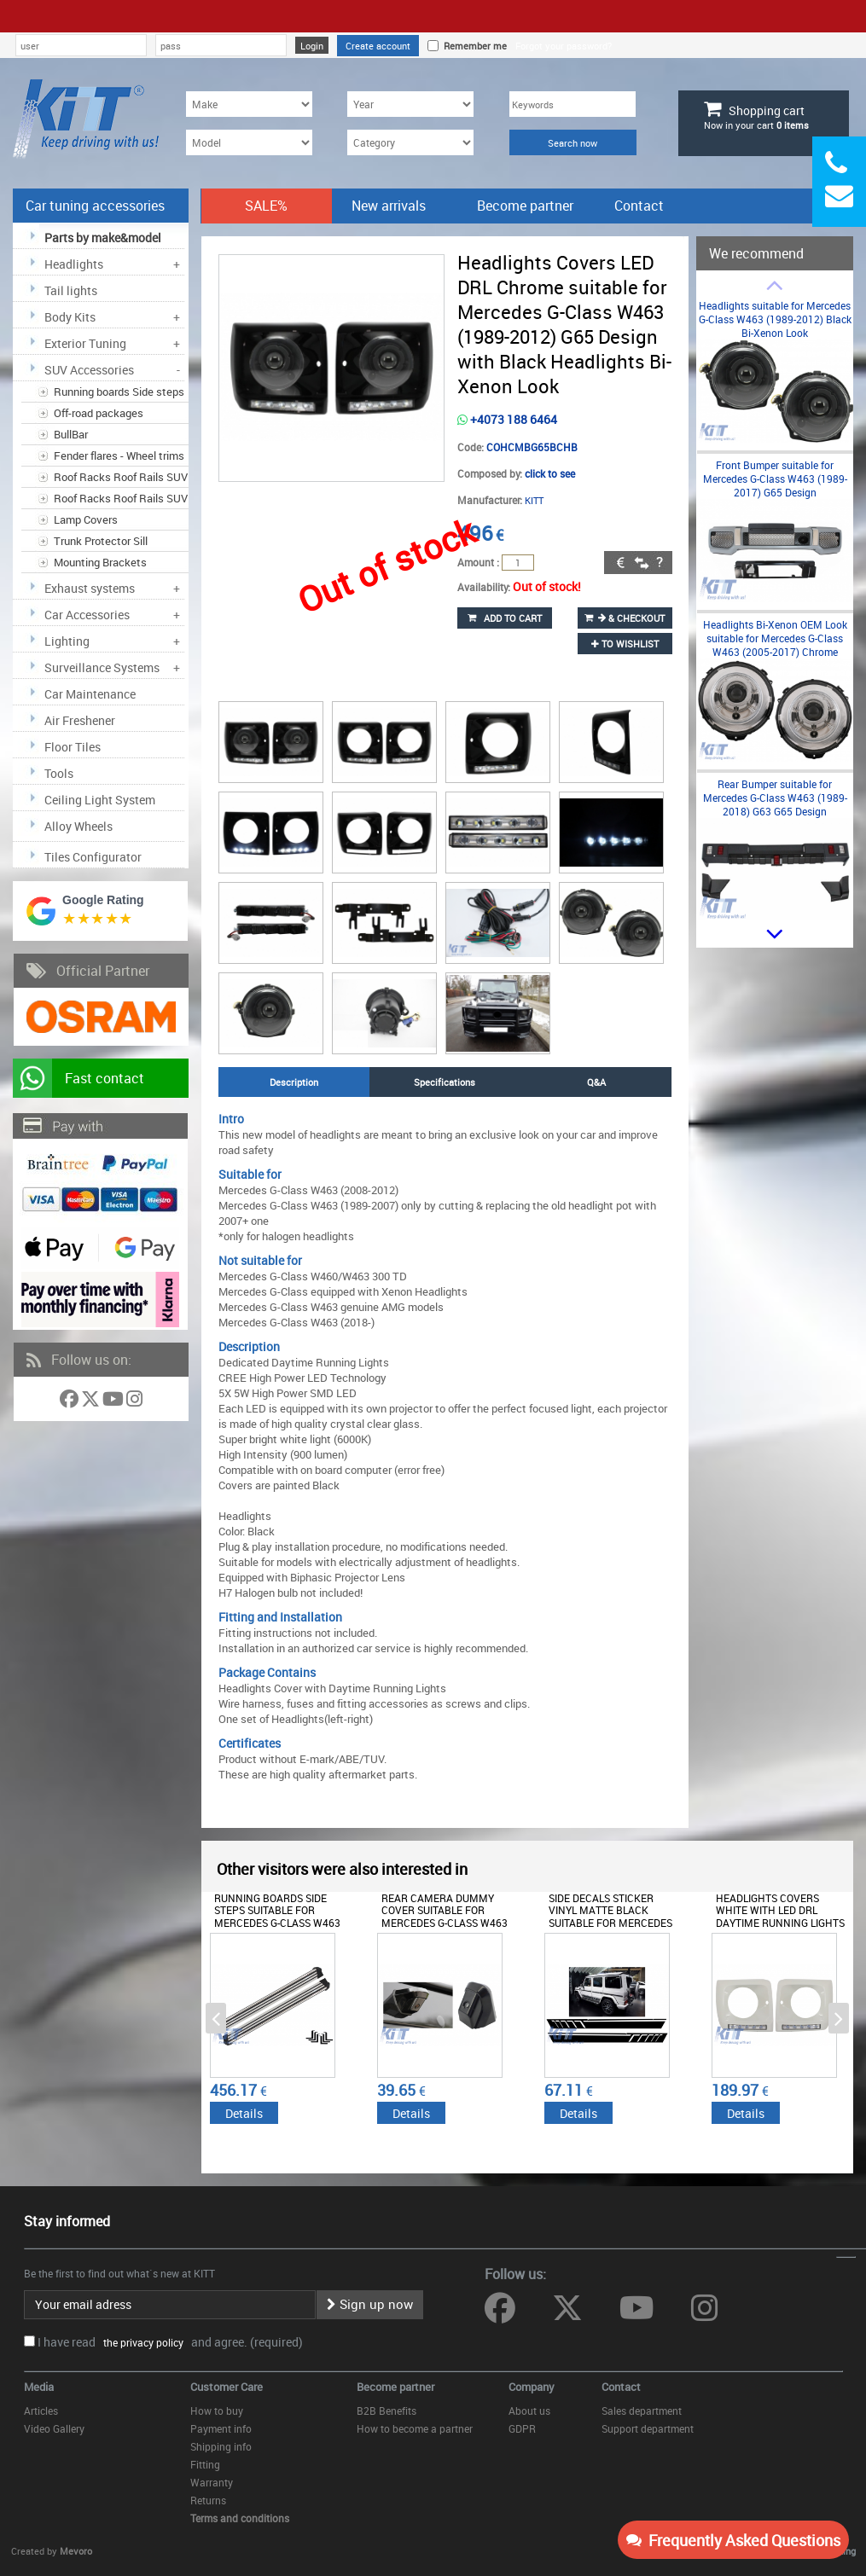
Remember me (473, 45)
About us (529, 2410)
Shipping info (221, 2446)
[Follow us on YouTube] (114, 1401)
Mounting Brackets (100, 562)
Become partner (525, 205)
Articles (41, 2410)
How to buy (216, 2410)
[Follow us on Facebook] (70, 1401)
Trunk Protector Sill (101, 540)
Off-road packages (98, 413)
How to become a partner (415, 2428)
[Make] (249, 104)
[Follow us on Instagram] (134, 1401)
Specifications (444, 1082)
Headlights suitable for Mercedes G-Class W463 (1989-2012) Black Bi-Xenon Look (775, 319)
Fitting (205, 2464)
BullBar (71, 434)
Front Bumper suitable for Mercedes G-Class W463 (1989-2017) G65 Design (775, 478)
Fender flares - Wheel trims (119, 455)
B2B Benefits (386, 2410)
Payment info (221, 2428)
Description (294, 1082)
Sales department (642, 2410)
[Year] (410, 104)
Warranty (211, 2482)
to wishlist (625, 643)
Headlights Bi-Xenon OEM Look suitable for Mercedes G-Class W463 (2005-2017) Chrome (775, 638)
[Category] (410, 142)
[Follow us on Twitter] (91, 1401)
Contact (639, 205)
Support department (648, 2428)
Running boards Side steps (119, 391)
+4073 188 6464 (507, 419)
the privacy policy (140, 2342)
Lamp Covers (86, 519)
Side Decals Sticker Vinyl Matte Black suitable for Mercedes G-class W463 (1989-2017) (613, 1916)
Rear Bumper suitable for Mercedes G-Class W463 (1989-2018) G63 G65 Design (775, 797)
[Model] (249, 142)
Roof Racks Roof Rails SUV (121, 476)
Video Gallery (54, 2428)
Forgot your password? (563, 45)
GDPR (522, 2428)
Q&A (596, 1082)
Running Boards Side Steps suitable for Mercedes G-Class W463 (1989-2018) (277, 1916)
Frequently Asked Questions (733, 2540)
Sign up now (370, 2303)
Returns (208, 2500)
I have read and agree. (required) (170, 2342)
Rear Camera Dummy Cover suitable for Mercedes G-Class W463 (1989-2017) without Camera (444, 1922)
